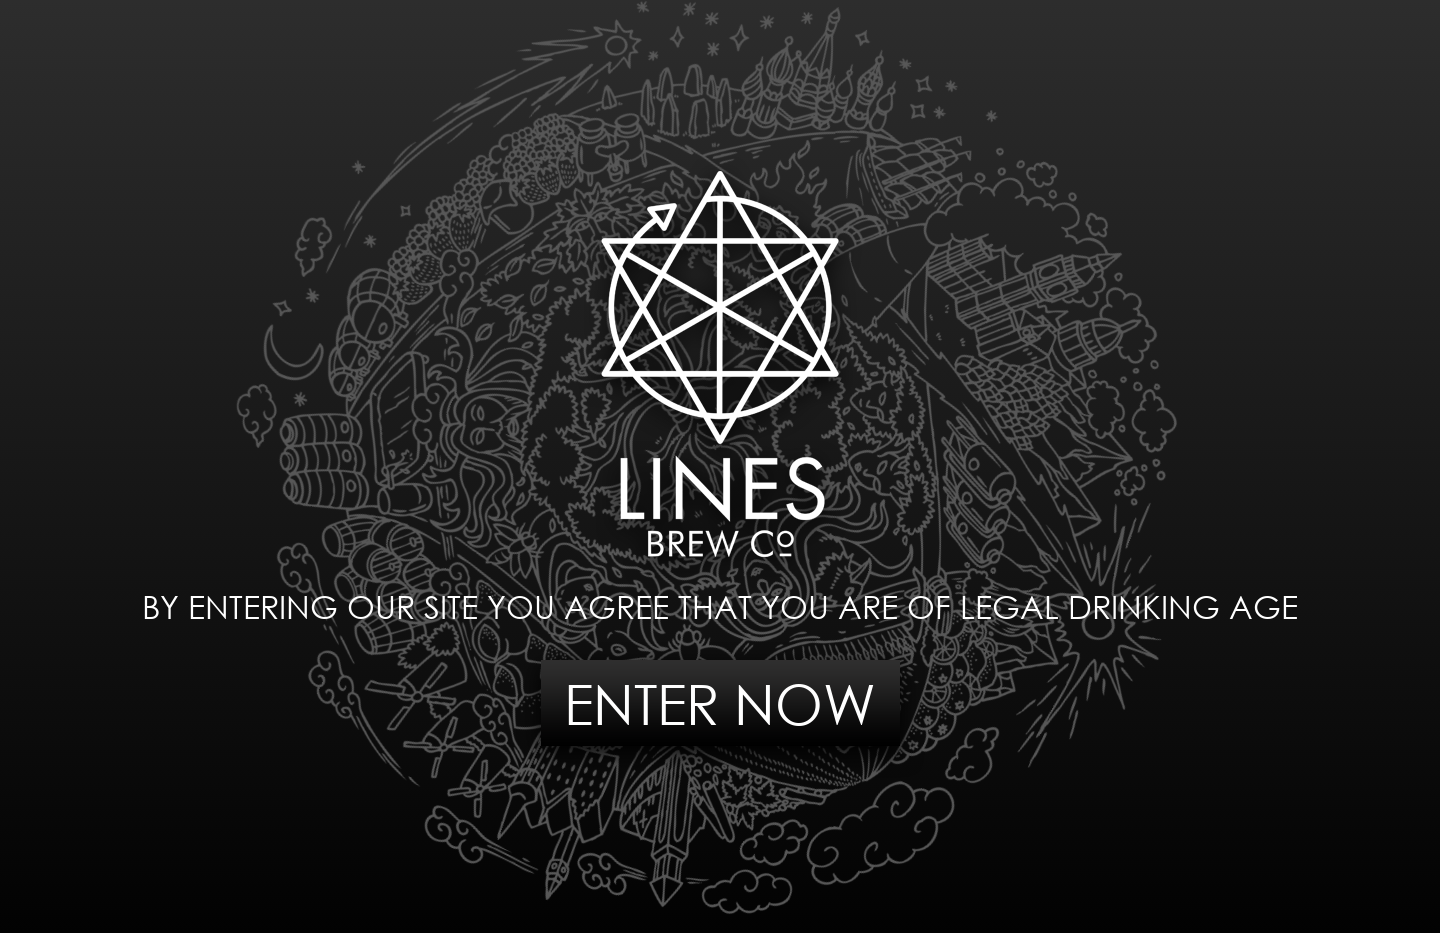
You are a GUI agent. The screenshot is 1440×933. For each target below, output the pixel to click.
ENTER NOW (720, 703)
